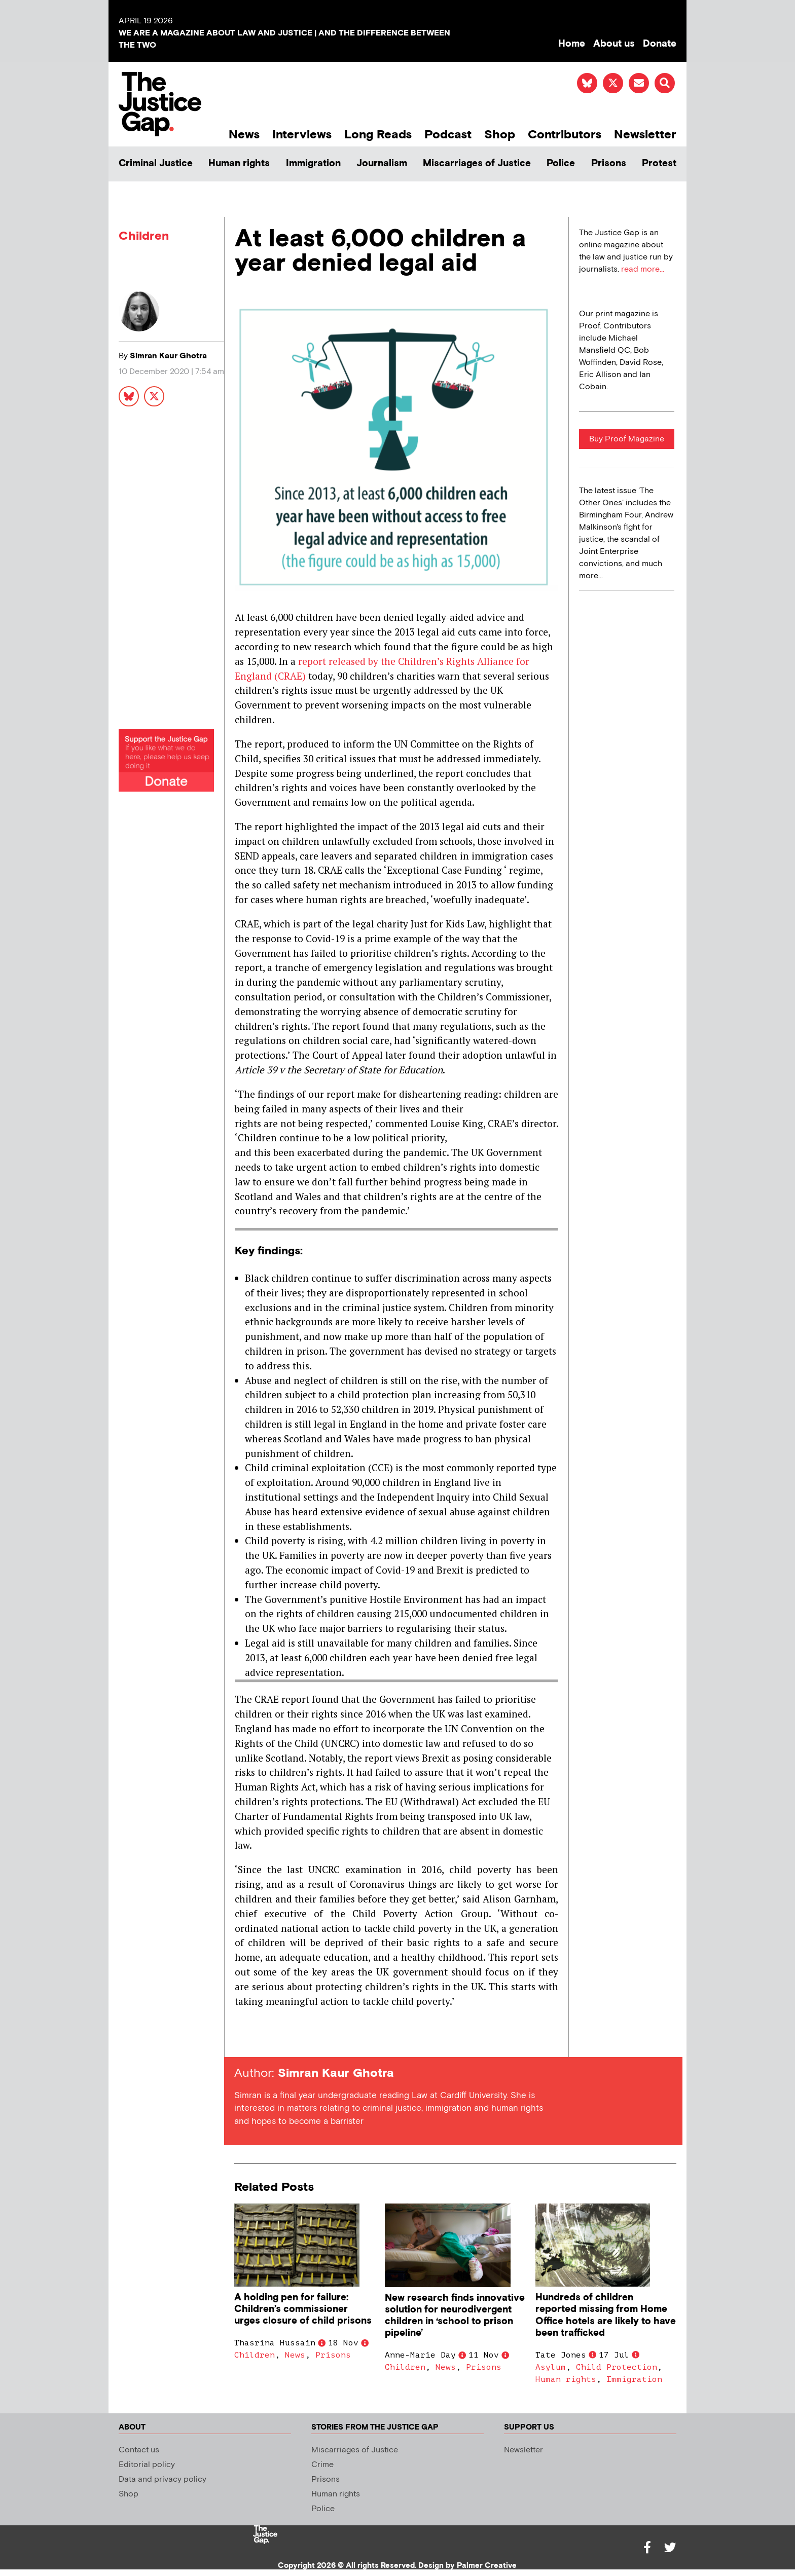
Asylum (550, 2367)
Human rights (239, 163)
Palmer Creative (487, 2565)
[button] (664, 83)
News (244, 134)
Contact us (139, 2450)
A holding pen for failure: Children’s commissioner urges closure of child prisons (303, 2309)
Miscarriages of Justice (477, 163)
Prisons (608, 163)
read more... (642, 269)
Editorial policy (147, 2464)
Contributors (564, 134)
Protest (659, 163)
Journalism (381, 163)
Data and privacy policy (162, 2479)
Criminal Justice (156, 163)
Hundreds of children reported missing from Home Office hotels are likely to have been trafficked (605, 2315)
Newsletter (645, 134)
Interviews (302, 134)
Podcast (448, 134)
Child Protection (616, 2367)
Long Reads (378, 134)
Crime (322, 2464)
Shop (499, 134)
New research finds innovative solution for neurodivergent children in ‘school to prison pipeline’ (455, 2315)
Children (144, 236)
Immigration (313, 163)
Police (561, 163)
